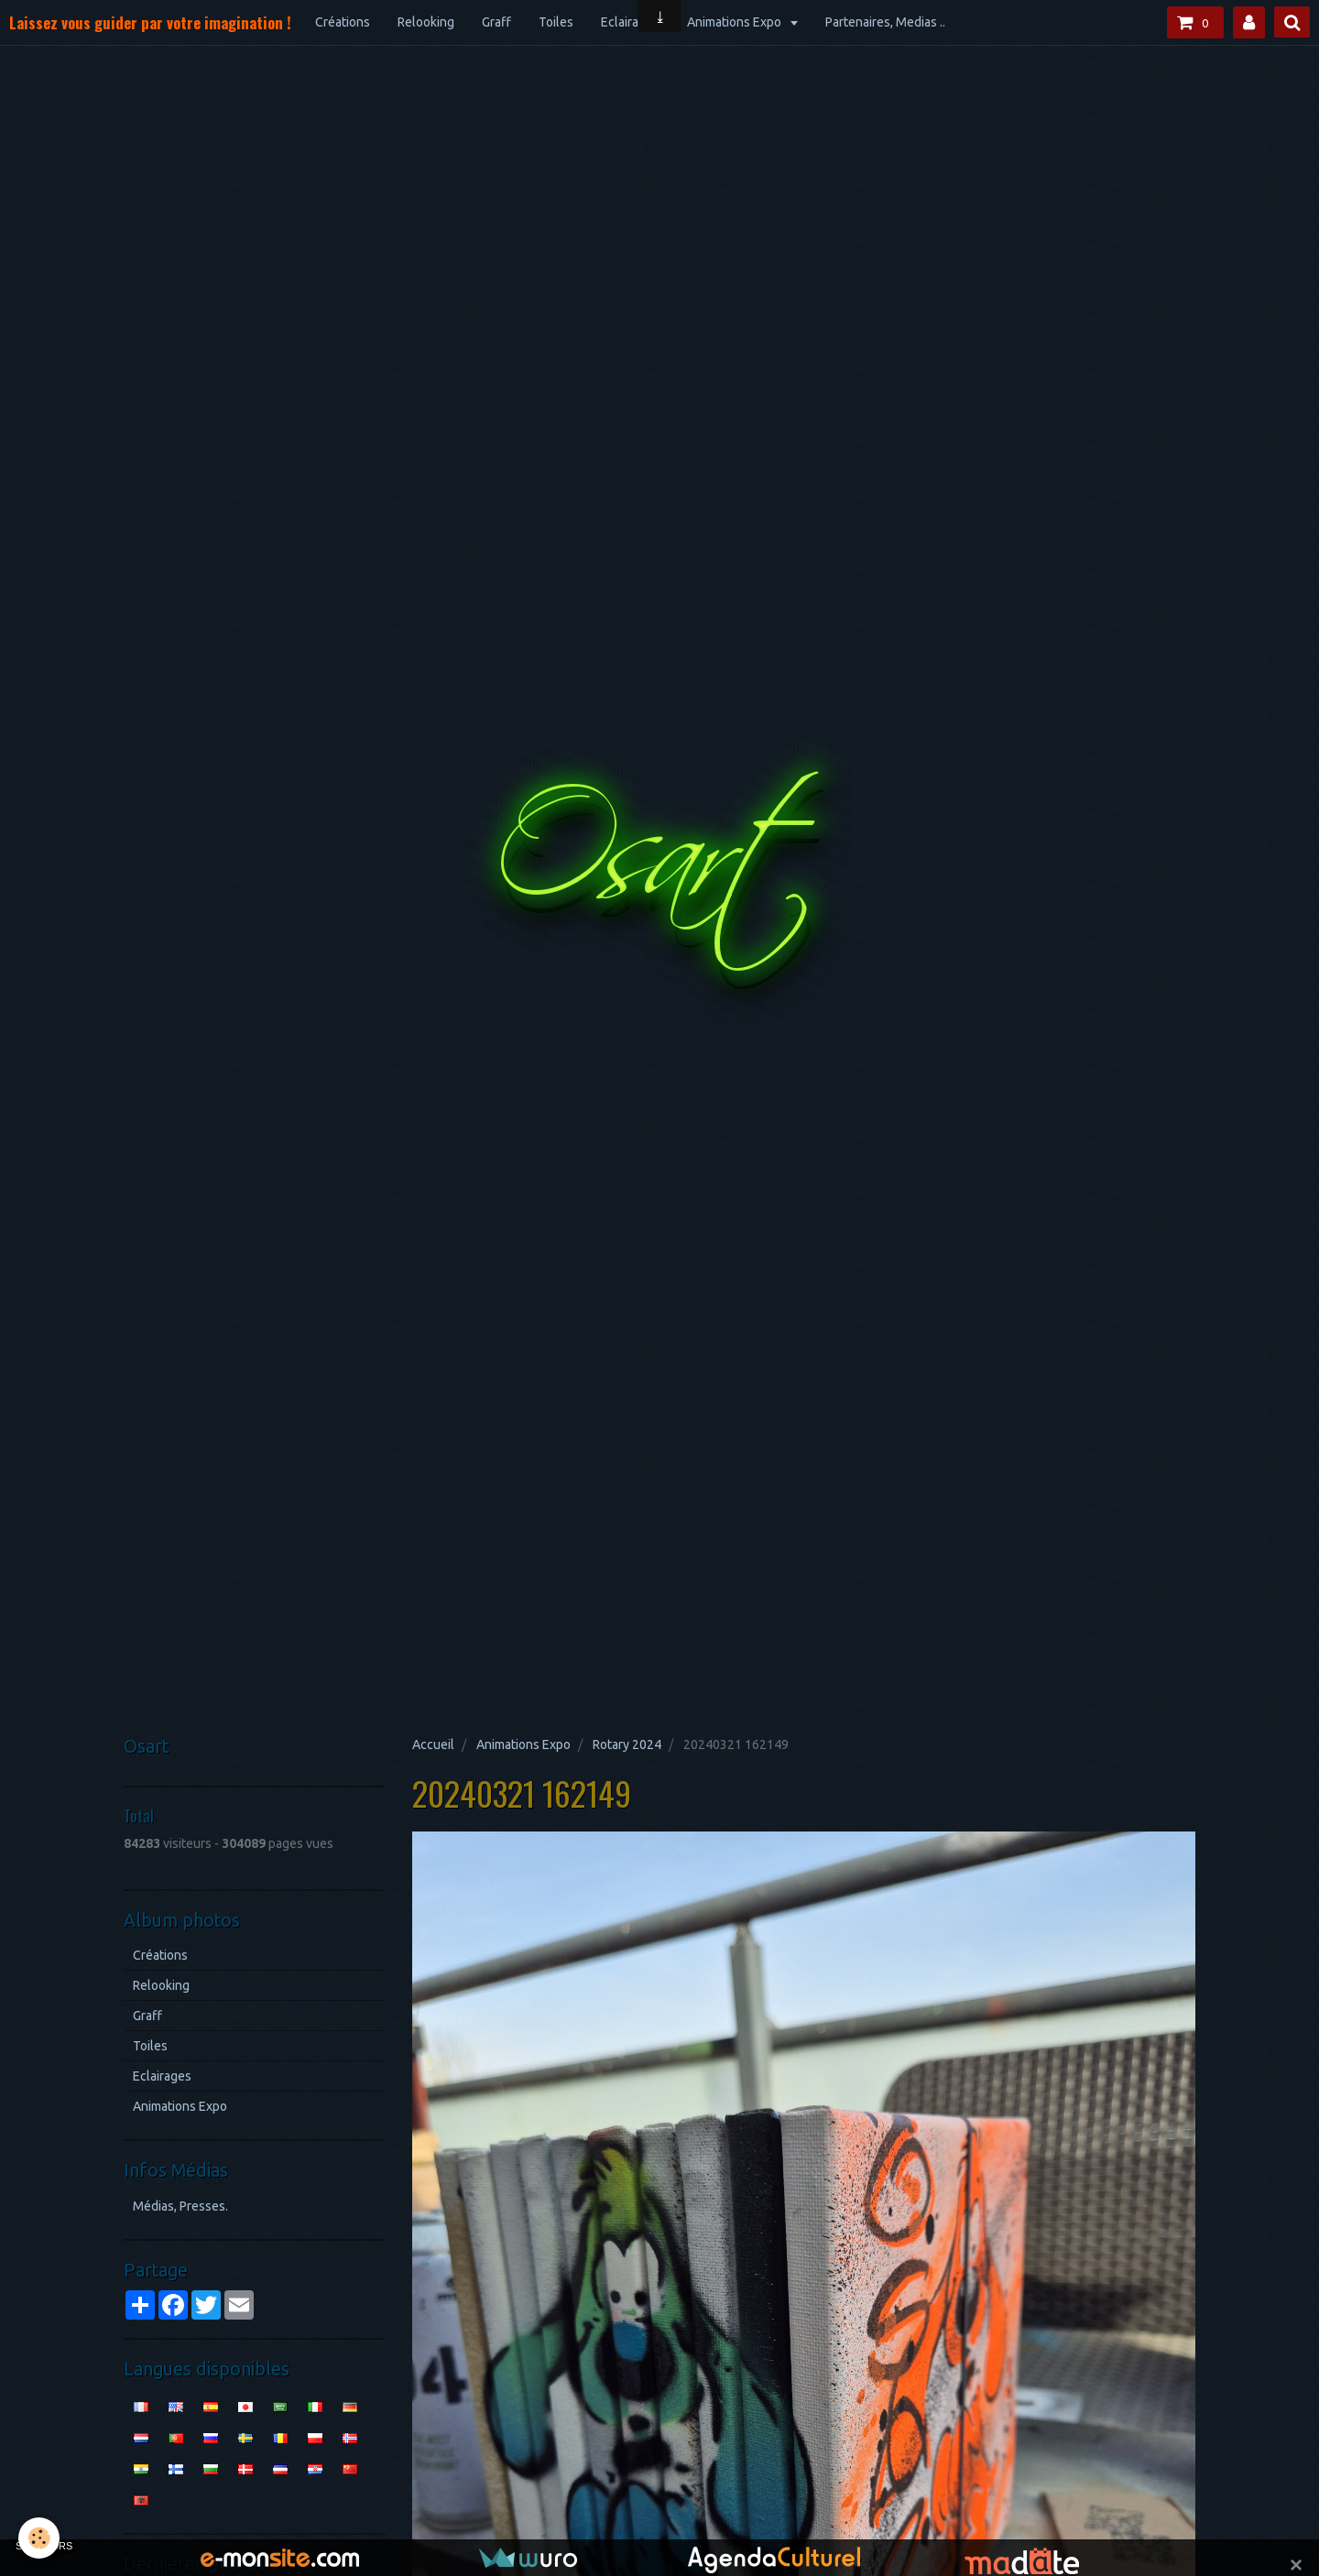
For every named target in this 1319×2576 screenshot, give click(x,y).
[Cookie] (39, 2538)
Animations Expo (735, 22)
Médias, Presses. (180, 2206)
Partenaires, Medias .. (885, 22)
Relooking (426, 22)
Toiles (556, 22)
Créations (342, 22)
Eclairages (630, 22)
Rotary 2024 (627, 1744)
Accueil (433, 1744)
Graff (496, 22)
